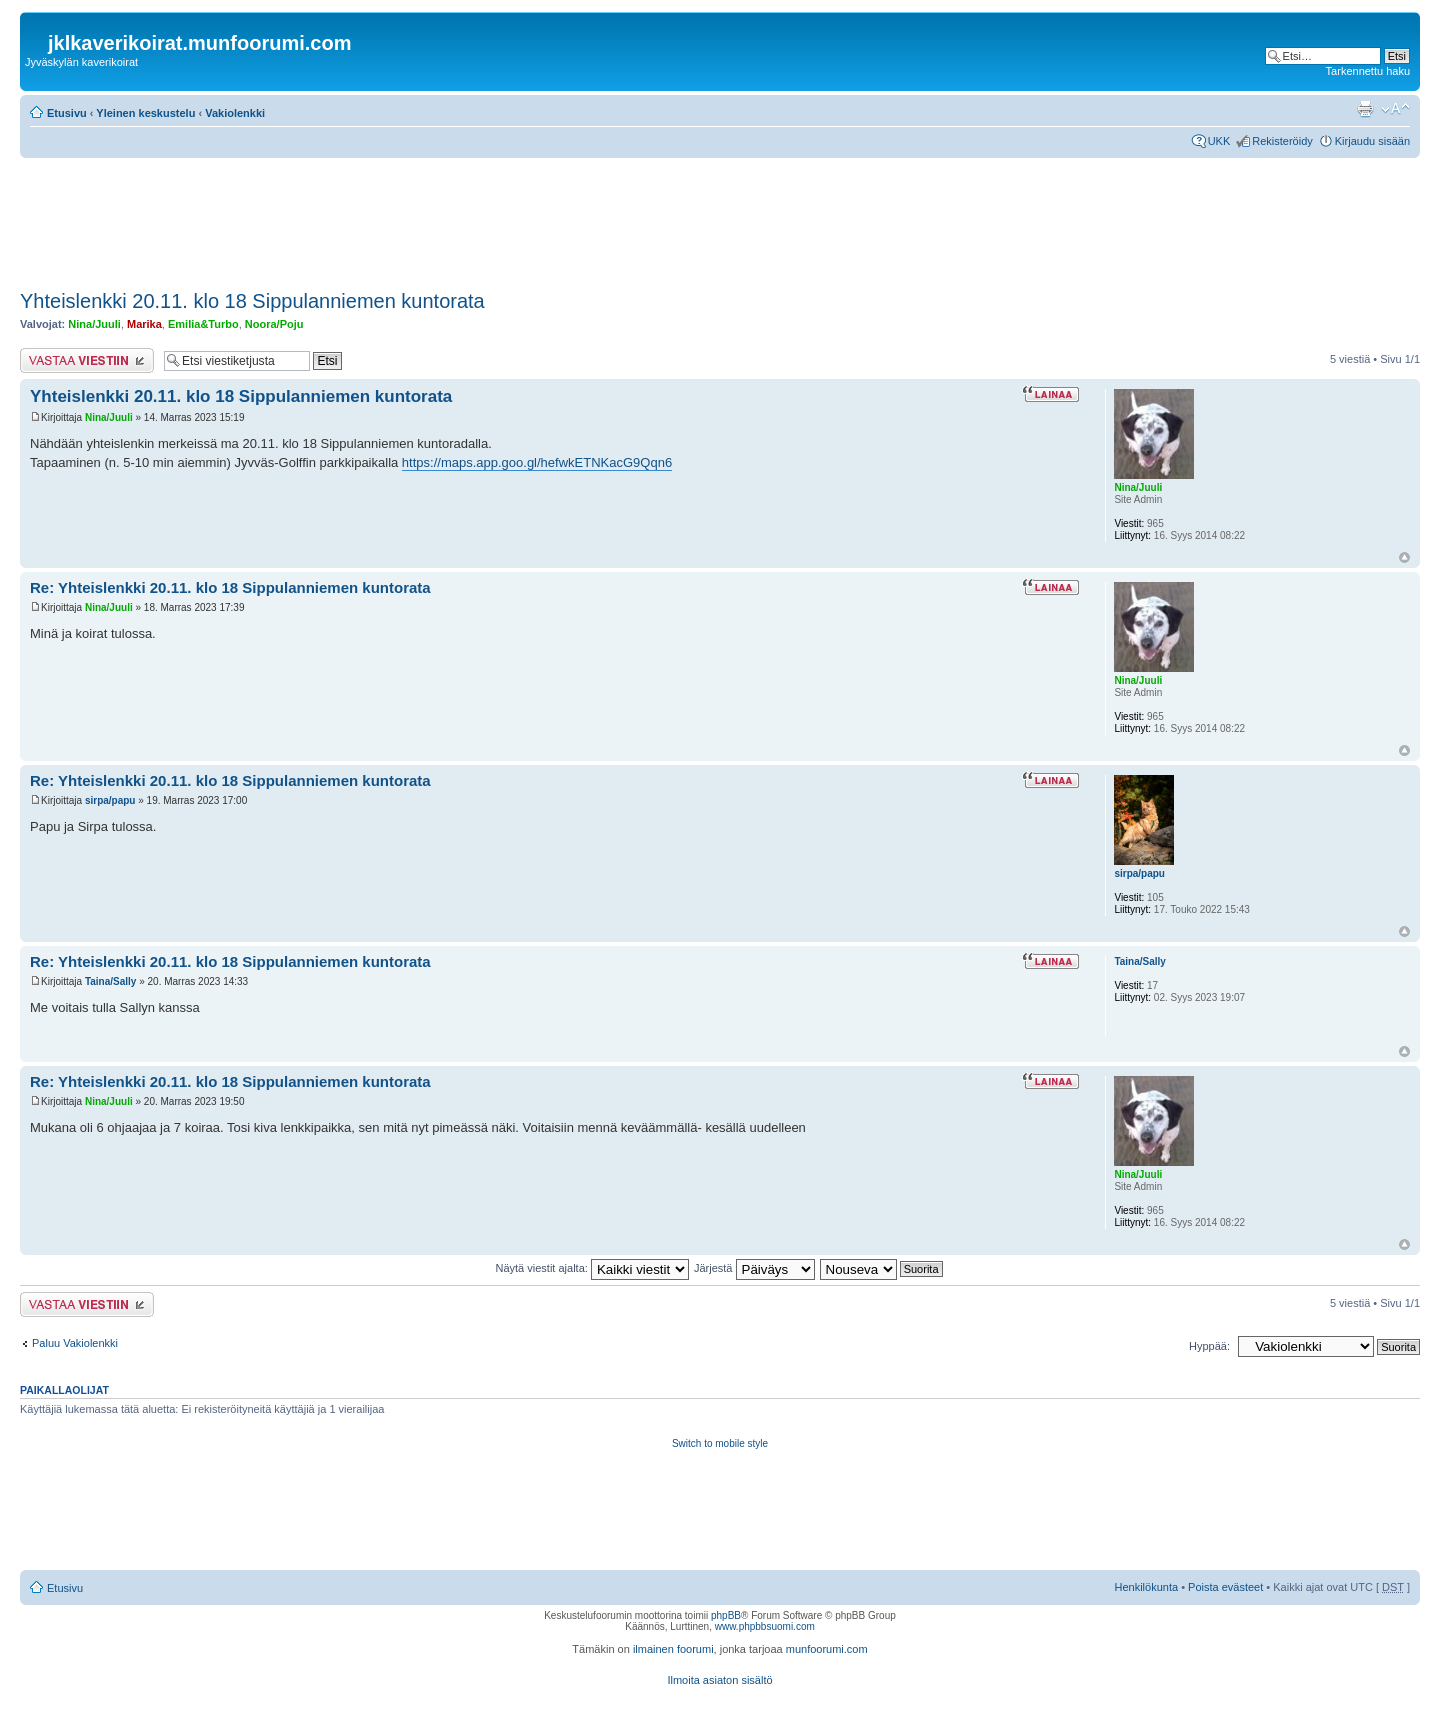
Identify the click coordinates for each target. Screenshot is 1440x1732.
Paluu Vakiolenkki (75, 1343)
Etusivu (67, 113)
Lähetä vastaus (87, 360)
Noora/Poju (274, 324)
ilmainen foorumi (673, 1649)
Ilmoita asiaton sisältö (719, 1680)
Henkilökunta (1147, 1587)
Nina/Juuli (94, 324)
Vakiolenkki (235, 113)
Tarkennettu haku (1368, 71)
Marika (144, 324)
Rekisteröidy (1282, 141)
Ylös (1404, 557)
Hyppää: (1209, 1346)
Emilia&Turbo (203, 324)
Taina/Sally (111, 981)
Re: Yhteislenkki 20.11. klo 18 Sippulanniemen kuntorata (230, 587)
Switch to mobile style (720, 1443)
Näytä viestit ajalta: (592, 1268)
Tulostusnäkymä (1365, 109)
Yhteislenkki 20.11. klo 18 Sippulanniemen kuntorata (252, 301)
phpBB (726, 1615)
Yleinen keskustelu (145, 113)
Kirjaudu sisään (1372, 141)
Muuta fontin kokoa (1395, 109)
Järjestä (754, 1268)
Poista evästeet (1225, 1587)
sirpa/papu (110, 800)
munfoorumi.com (827, 1649)
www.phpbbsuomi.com (765, 1626)
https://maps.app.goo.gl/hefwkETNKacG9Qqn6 (537, 462)
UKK (1219, 141)
